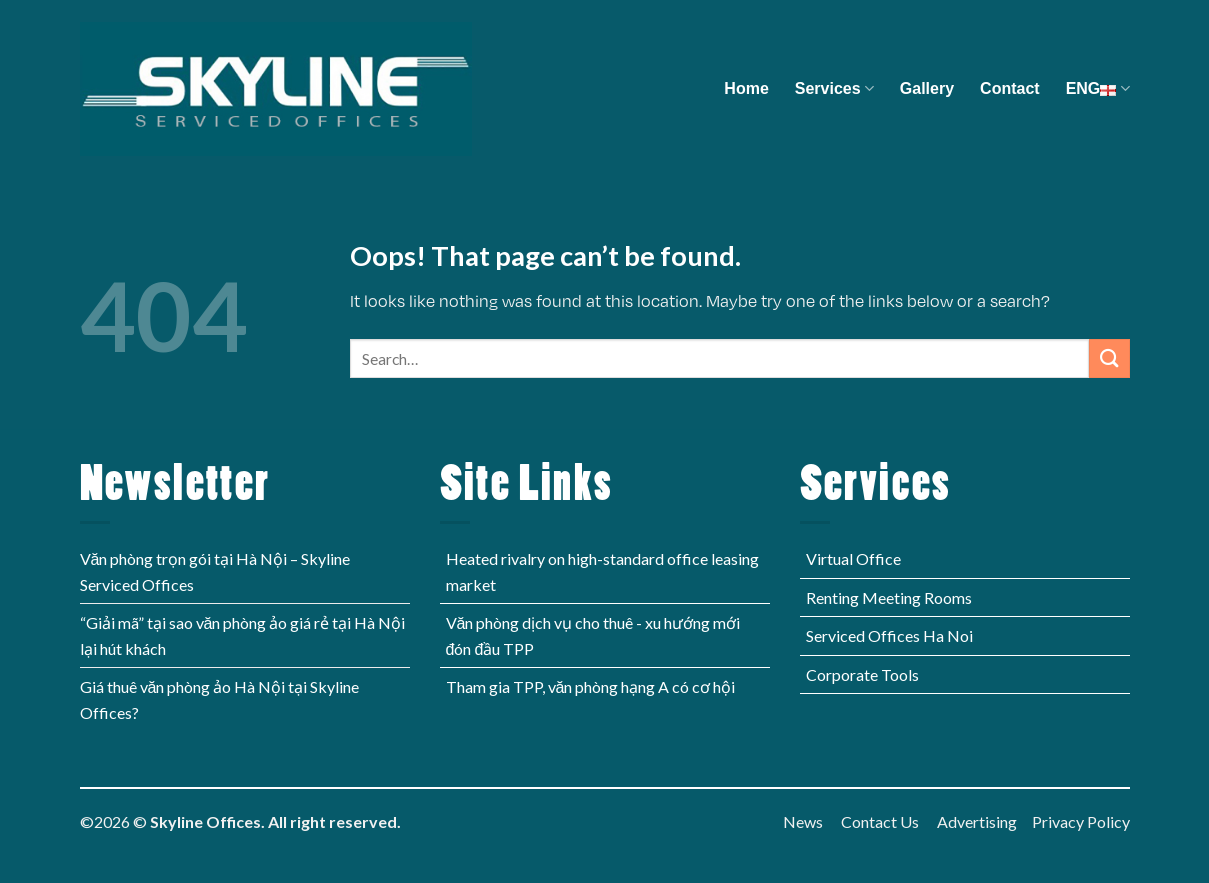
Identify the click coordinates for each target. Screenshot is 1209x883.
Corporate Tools (862, 674)
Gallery (927, 88)
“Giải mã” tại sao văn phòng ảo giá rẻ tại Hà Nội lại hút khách (243, 635)
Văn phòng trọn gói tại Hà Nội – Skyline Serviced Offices (215, 571)
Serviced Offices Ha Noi (889, 635)
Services (834, 88)
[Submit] (1109, 358)
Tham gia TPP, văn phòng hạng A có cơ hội (591, 686)
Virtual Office (853, 558)
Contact (1010, 88)
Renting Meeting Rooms (889, 597)
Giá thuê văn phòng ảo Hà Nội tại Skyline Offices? (220, 699)
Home (746, 88)
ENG (1098, 88)
